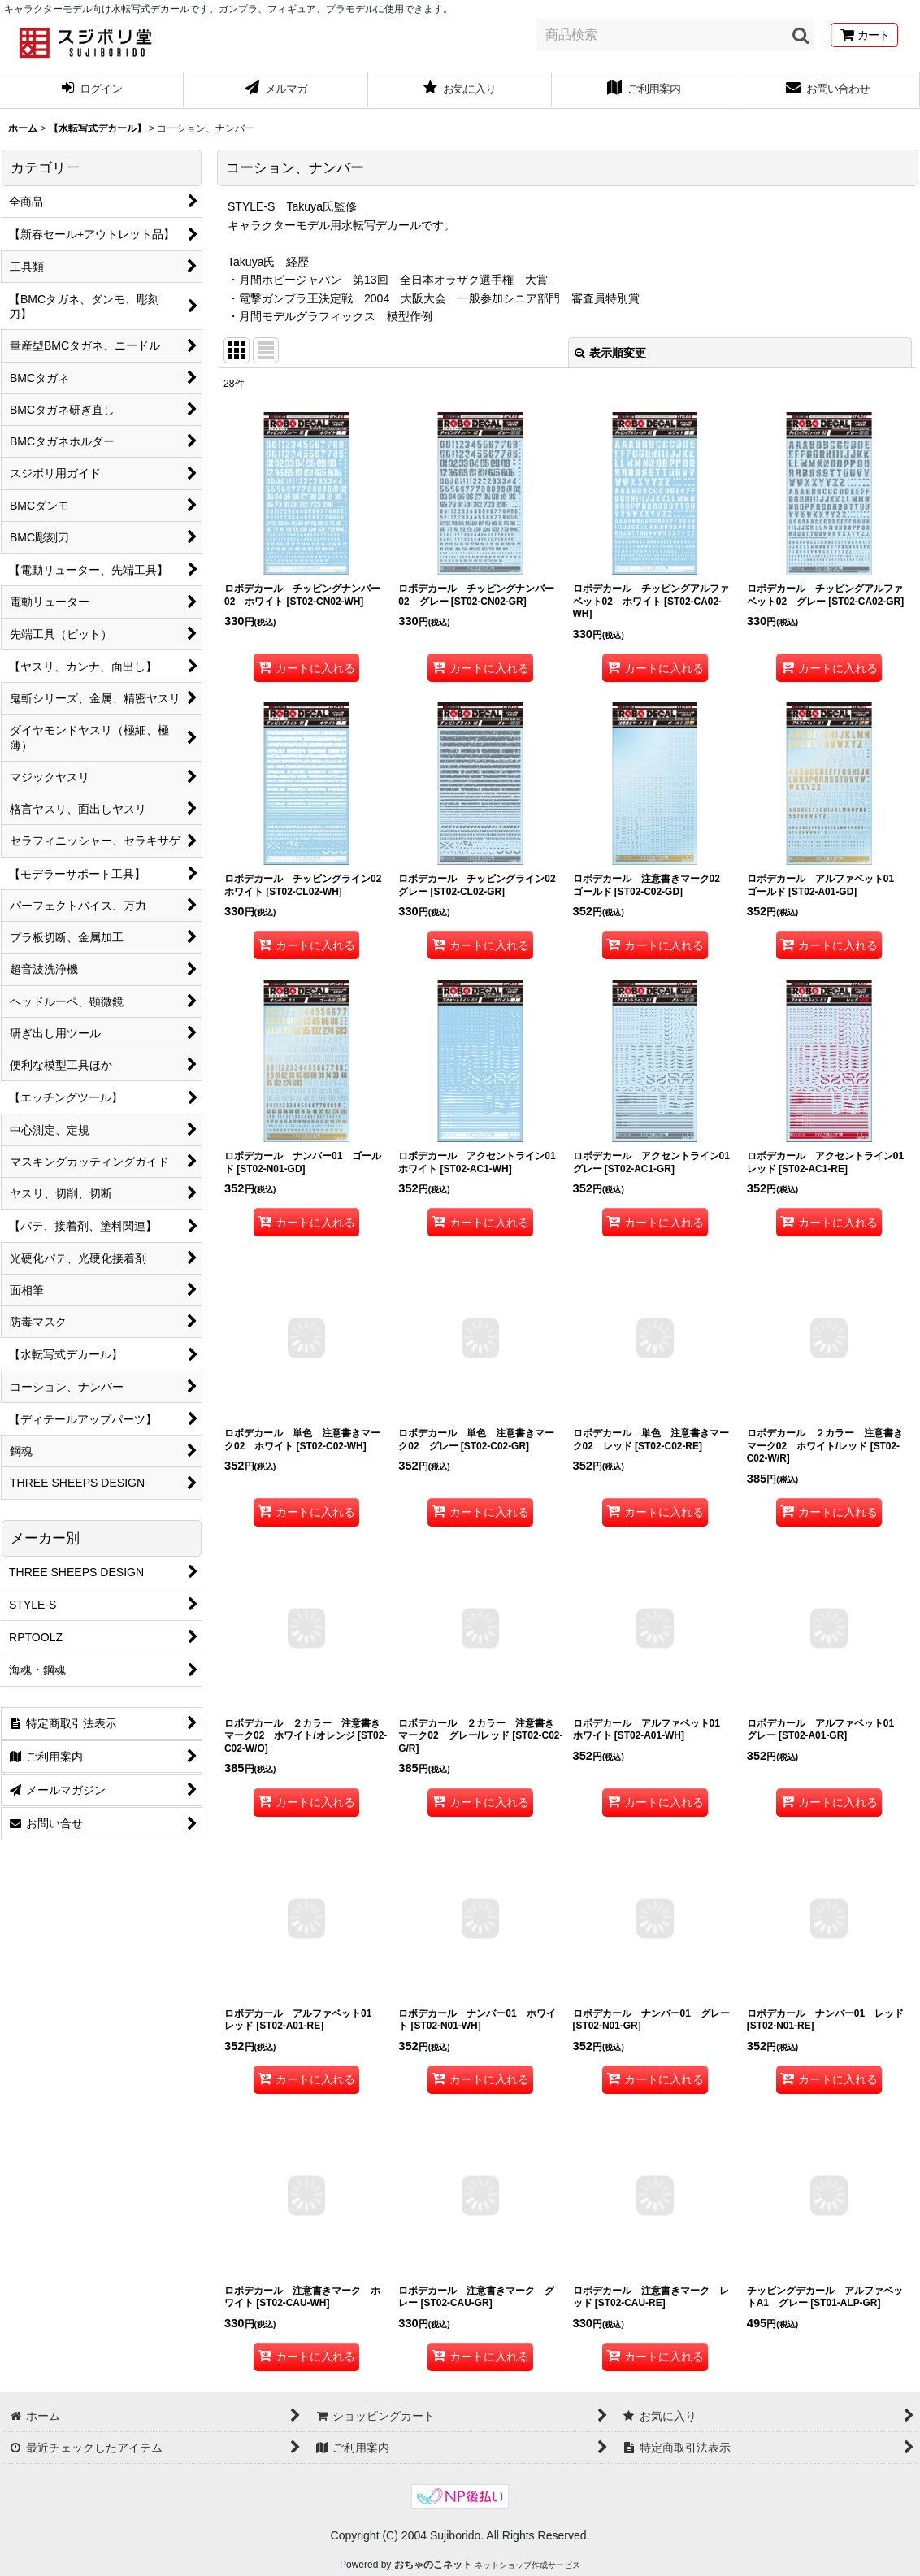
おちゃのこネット (433, 2564)
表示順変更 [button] (610, 352)
